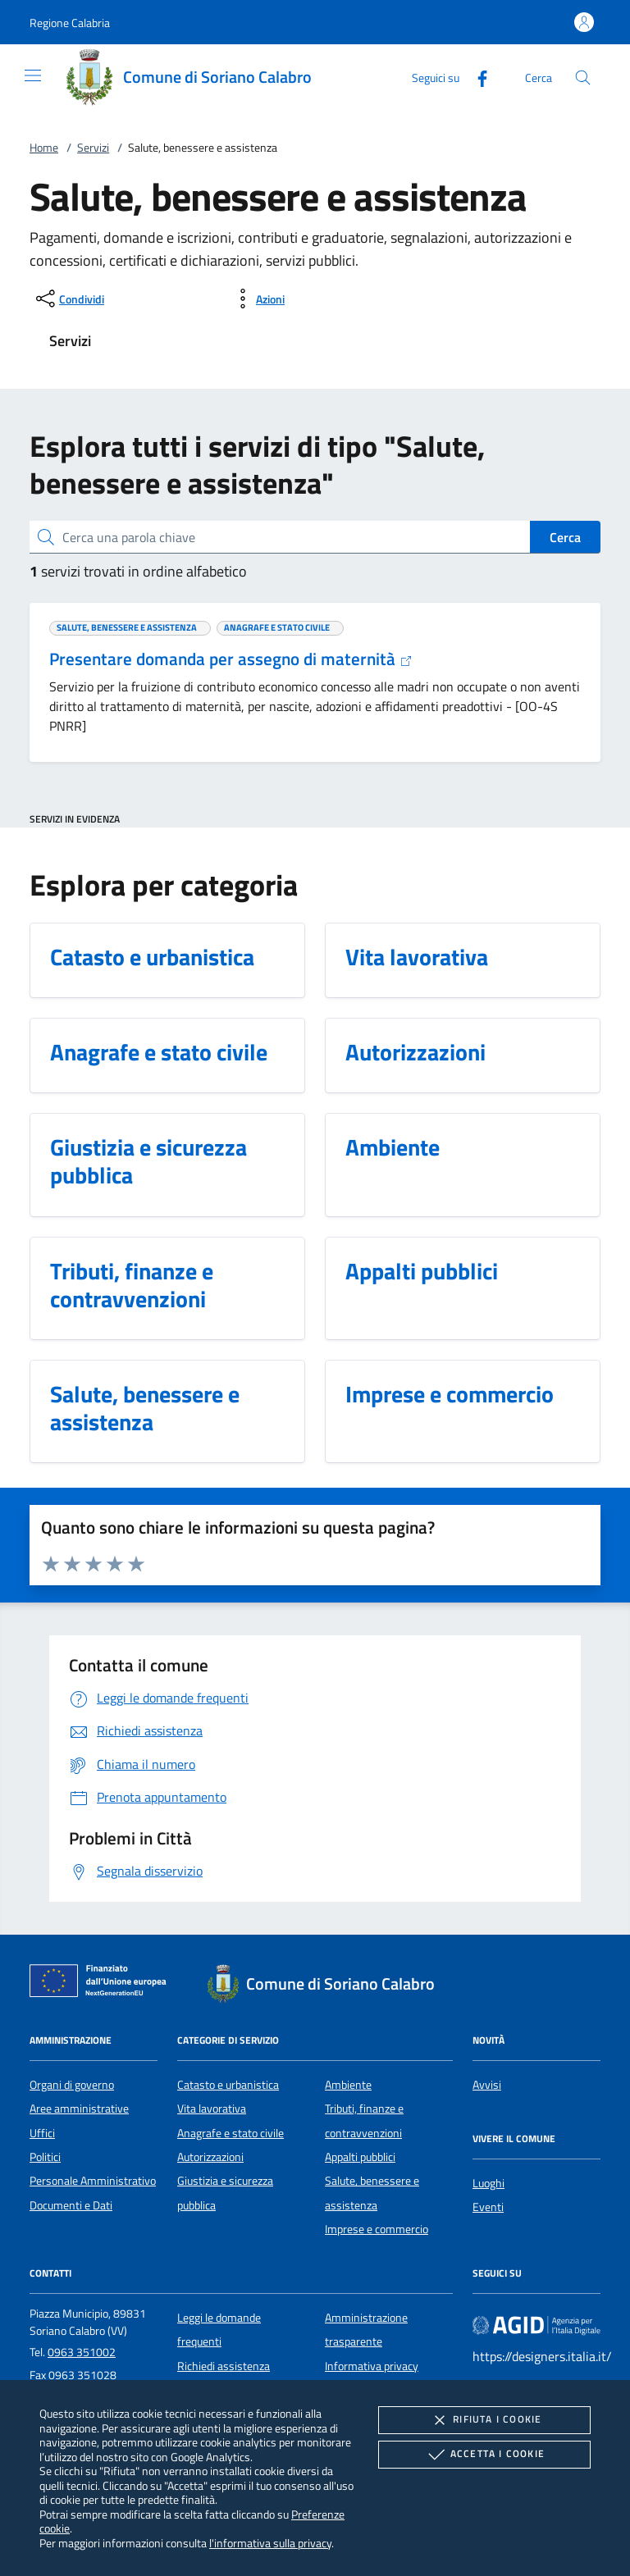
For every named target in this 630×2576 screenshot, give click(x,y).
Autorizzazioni (210, 2157)
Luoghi (488, 2183)
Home (44, 148)
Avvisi (486, 2085)
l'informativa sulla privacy (270, 2542)
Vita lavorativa (211, 2109)
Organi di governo (72, 2085)
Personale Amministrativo (93, 2181)
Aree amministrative (79, 2109)
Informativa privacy (371, 2366)
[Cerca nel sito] (582, 77)
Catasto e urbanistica (228, 2085)
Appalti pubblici (360, 2157)
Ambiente (348, 2085)
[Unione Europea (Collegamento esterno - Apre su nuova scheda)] (103, 1984)
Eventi (488, 2207)
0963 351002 (82, 2352)
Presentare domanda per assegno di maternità (231, 658)
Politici (45, 2157)
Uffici (42, 2133)
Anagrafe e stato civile (230, 2133)
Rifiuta (484, 2420)
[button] (70, 22)
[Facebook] (475, 77)
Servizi (93, 148)
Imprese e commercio (376, 2229)
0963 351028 (82, 2375)
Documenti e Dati (71, 2205)
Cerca (565, 537)
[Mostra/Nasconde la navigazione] (33, 75)
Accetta (484, 2455)
